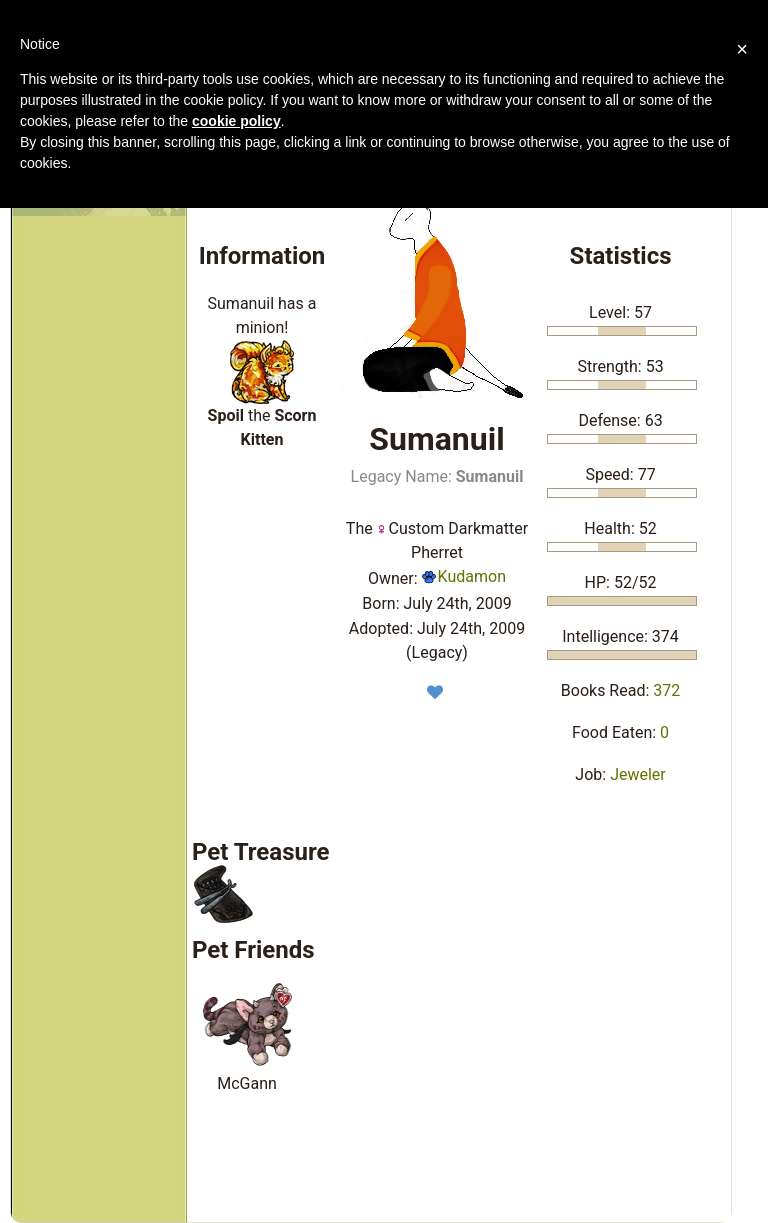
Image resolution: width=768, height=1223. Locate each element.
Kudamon (464, 576)
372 (666, 690)
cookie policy (236, 121)
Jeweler (638, 774)
